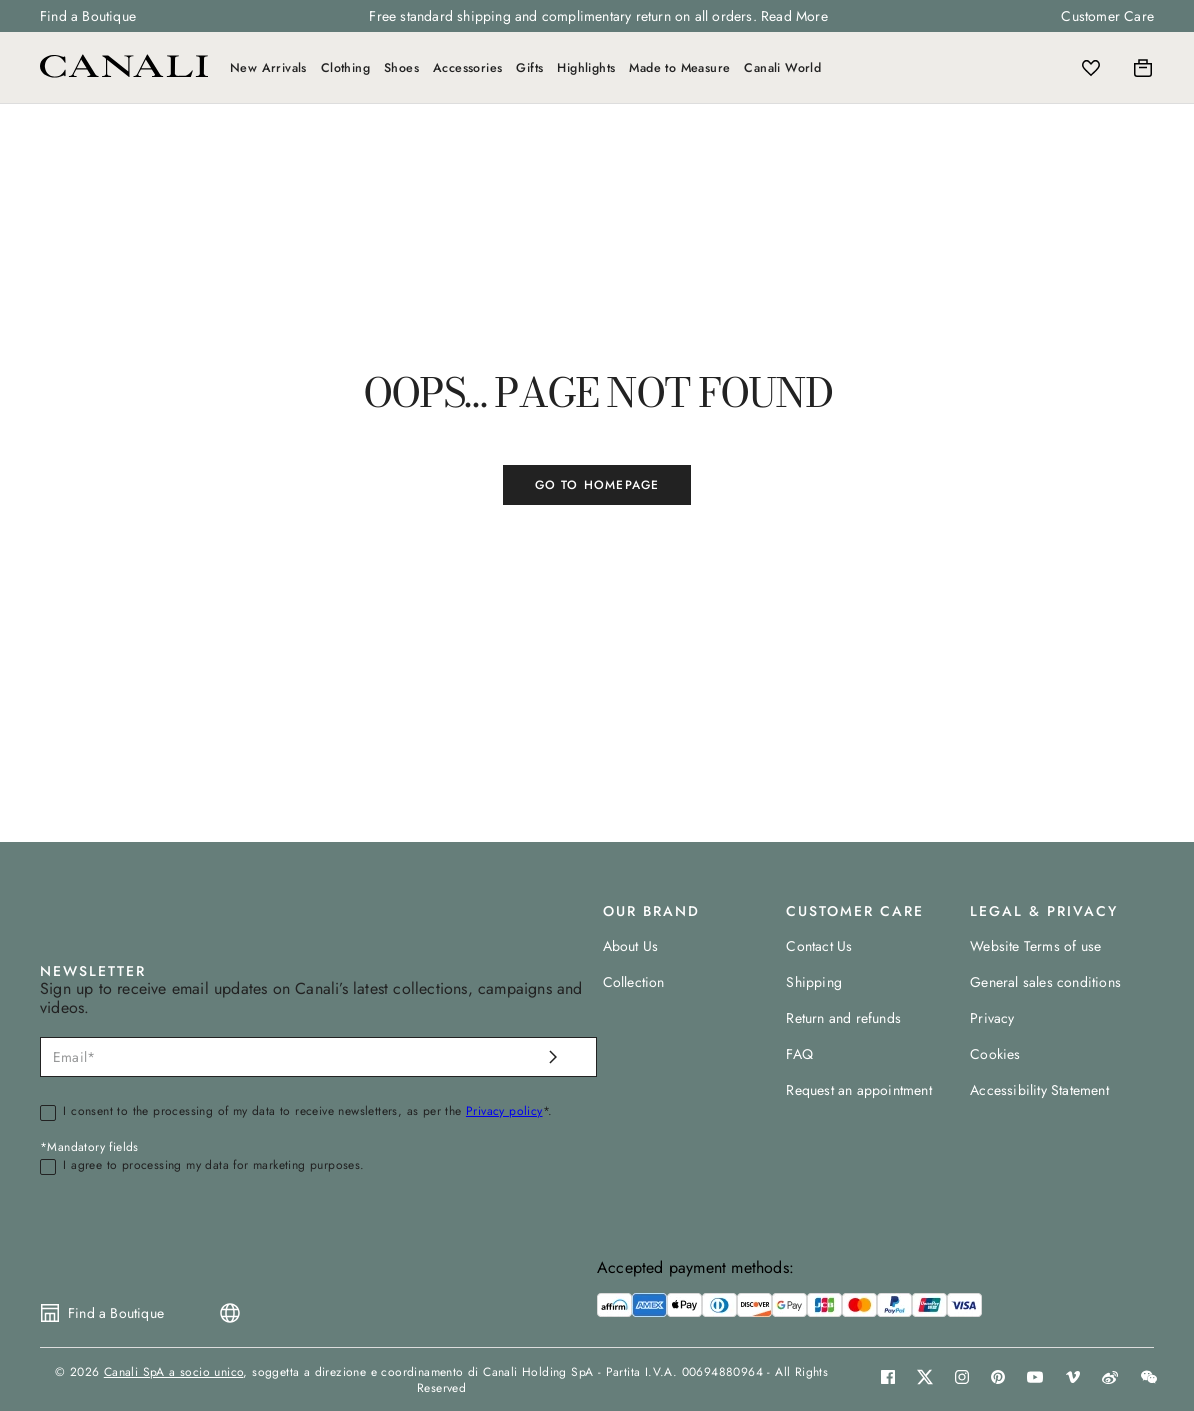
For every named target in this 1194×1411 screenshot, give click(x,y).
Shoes (401, 68)
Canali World (782, 68)
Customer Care (1107, 16)
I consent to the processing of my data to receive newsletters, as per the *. (307, 1112)
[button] (1011, 68)
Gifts (529, 68)
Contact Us (819, 946)
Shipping (814, 982)
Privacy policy (504, 1111)
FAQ (799, 1054)
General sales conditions (1045, 982)
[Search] (1011, 68)
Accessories (467, 68)
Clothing (345, 68)
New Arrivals (268, 68)
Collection (634, 982)
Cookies (995, 1054)
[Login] (1054, 68)
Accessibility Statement (1039, 1090)
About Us (631, 946)
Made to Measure (679, 68)
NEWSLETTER (93, 971)
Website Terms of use (1035, 946)
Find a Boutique (88, 16)
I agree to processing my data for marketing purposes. (213, 1166)
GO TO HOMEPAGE (597, 485)
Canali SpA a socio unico (174, 1372)
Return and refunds (843, 1018)
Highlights (586, 68)
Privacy (992, 1018)
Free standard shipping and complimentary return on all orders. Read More (598, 16)
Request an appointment (858, 1090)
